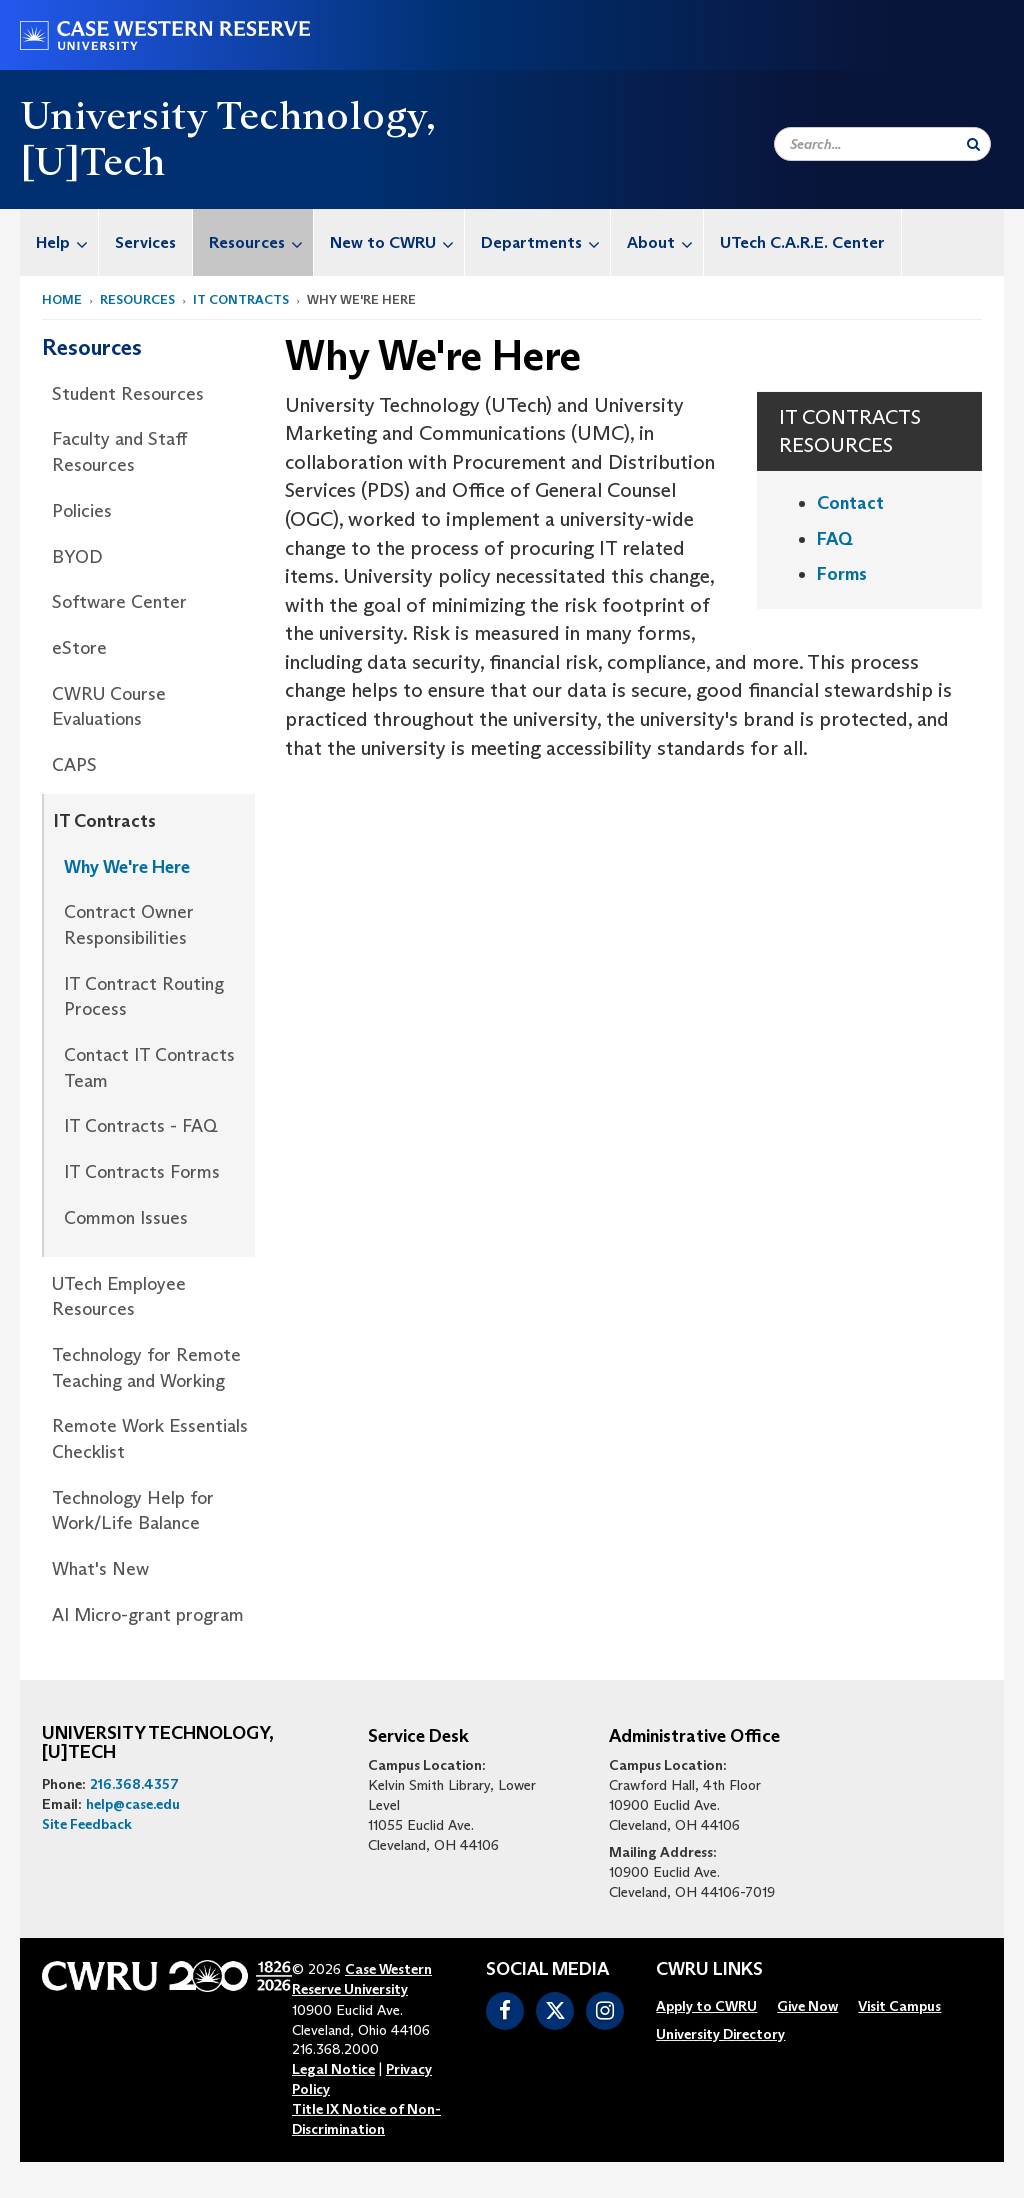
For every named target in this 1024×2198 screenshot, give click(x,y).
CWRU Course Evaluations (109, 707)
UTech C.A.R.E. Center (802, 242)
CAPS (74, 765)
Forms (842, 574)
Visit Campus (899, 2006)
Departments (545, 242)
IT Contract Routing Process (144, 997)
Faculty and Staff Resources (119, 452)
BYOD (77, 557)
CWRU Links (709, 1970)
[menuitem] (59, 242)
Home (62, 299)
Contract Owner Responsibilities (129, 925)
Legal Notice (333, 2069)
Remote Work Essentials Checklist (150, 1439)
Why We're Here (127, 867)
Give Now (807, 2006)
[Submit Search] (973, 144)
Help (67, 242)
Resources (261, 242)
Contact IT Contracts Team (149, 1068)
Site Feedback (87, 1824)
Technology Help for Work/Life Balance (133, 1511)
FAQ (835, 539)
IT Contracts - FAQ (141, 1126)
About (665, 242)
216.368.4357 (134, 1784)
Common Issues (126, 1218)
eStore (79, 648)
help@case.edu (133, 1804)
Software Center (119, 602)
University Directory (720, 2034)
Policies (82, 511)
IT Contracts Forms (142, 1172)
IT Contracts (241, 299)
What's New (100, 1569)
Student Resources (128, 394)
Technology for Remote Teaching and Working (146, 1368)
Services (145, 242)
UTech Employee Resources (119, 1297)
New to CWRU (397, 242)
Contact (850, 503)
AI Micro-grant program (148, 1615)
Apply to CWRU (706, 2006)
